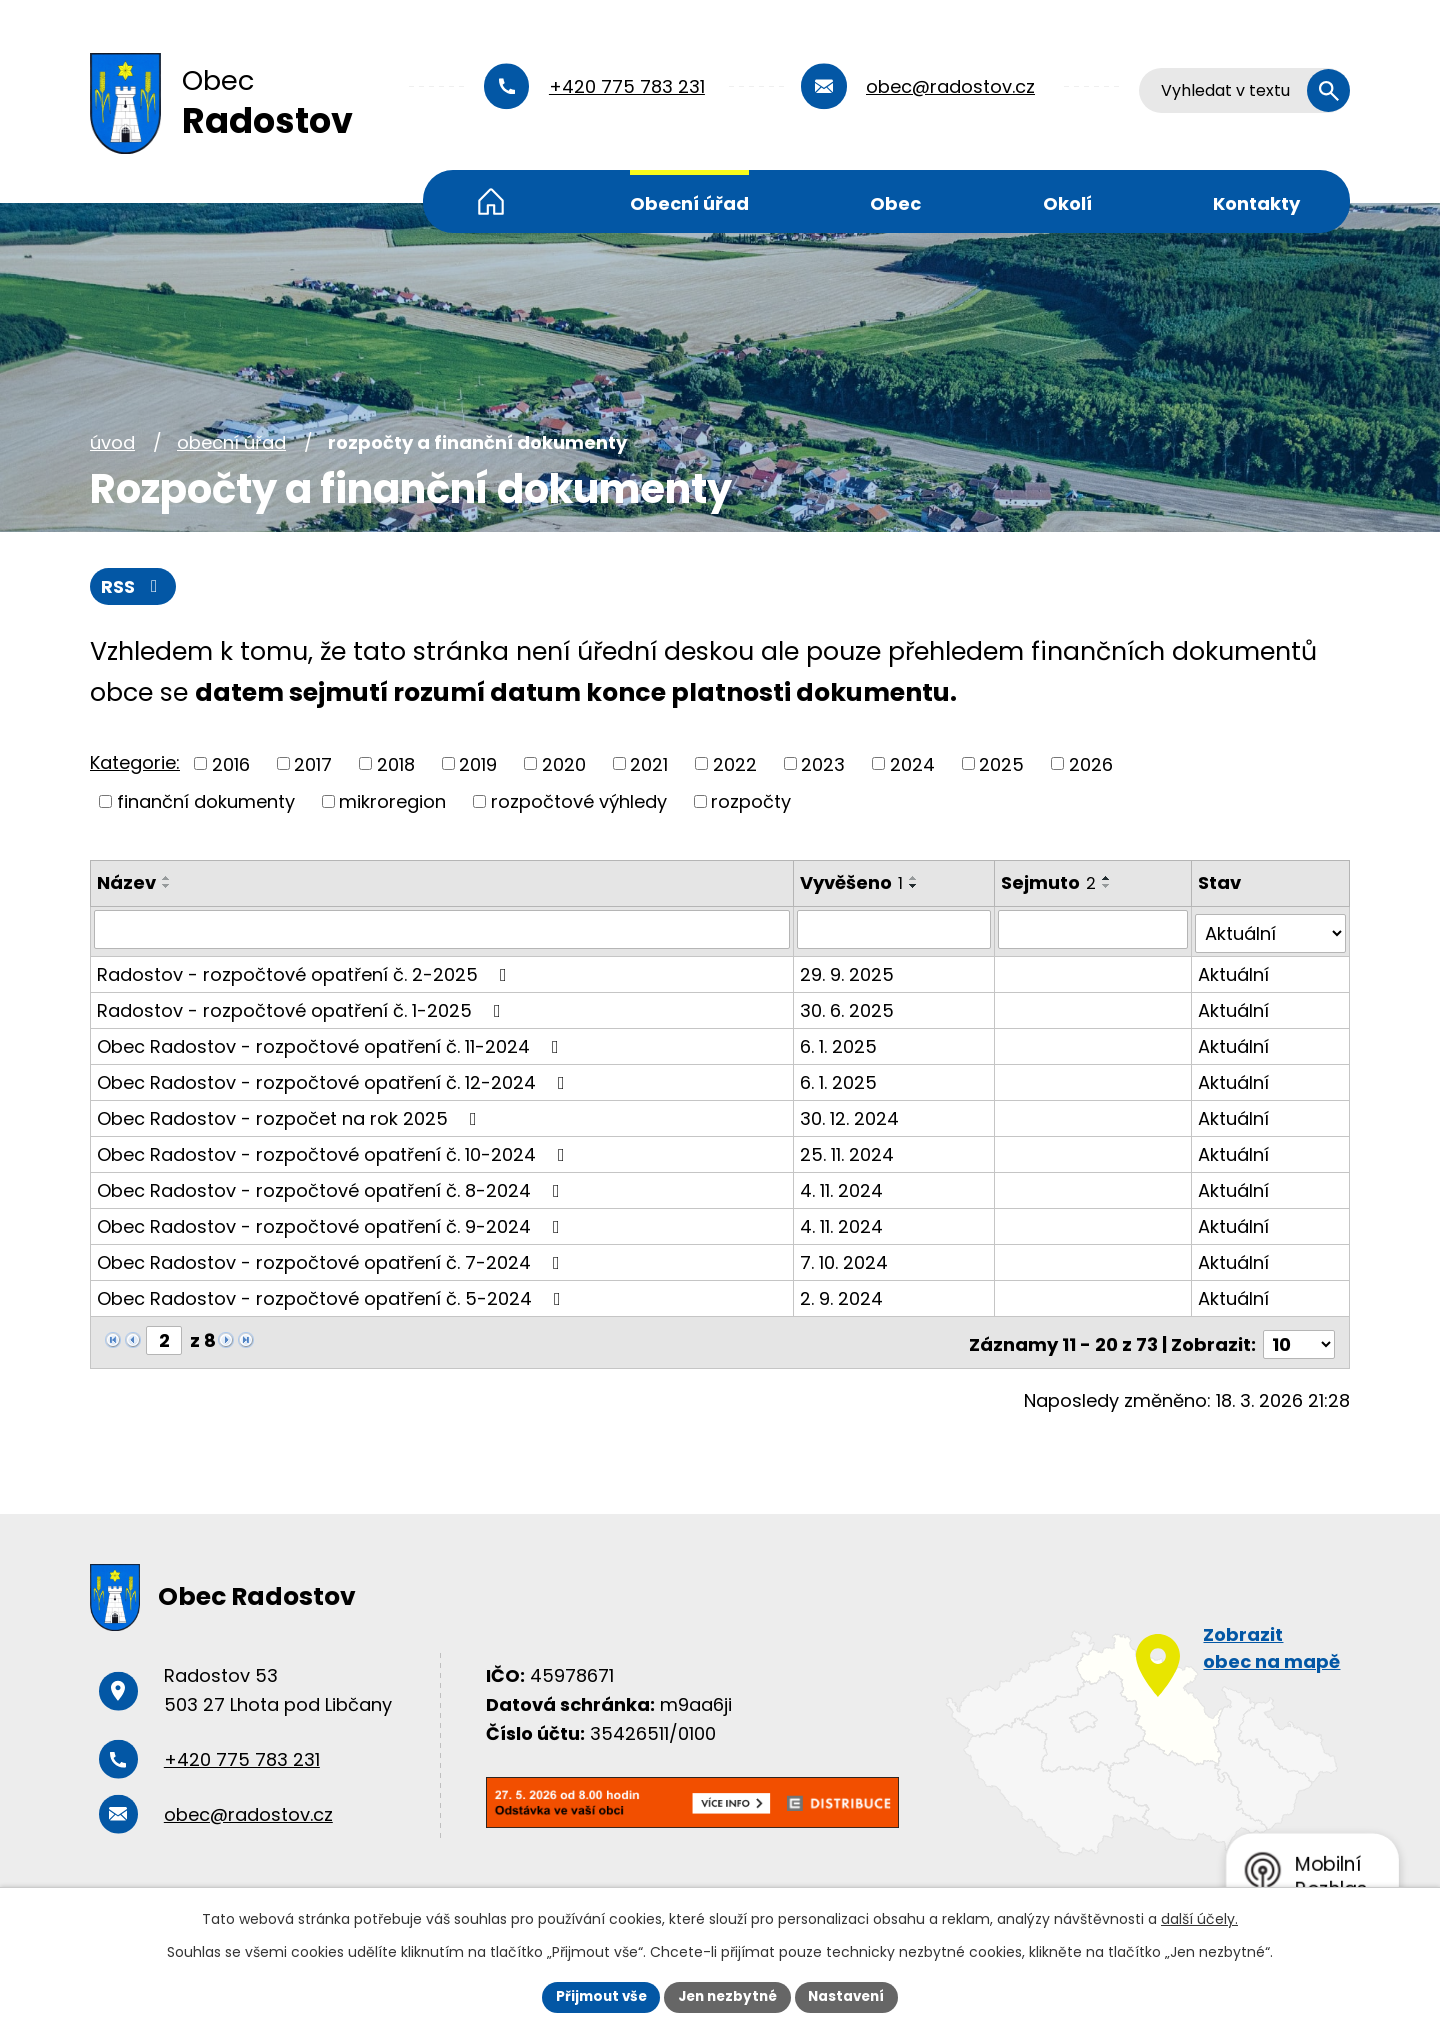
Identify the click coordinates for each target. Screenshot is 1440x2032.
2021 (649, 764)
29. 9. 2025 (848, 970)
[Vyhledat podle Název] (442, 930)
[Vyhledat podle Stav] (1271, 930)
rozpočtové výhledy (579, 802)
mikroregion (392, 802)
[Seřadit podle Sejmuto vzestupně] (1109, 879)
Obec (895, 203)
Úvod (491, 201)
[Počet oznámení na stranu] (1299, 1336)
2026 (1091, 764)
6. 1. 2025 (839, 1042)
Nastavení (852, 1996)
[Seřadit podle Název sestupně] (167, 887)
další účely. (1199, 1918)
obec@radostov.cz (950, 86)
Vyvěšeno (852, 883)
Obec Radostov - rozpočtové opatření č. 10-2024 (335, 1150)
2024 (912, 764)
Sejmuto (1050, 883)
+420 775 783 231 (627, 86)
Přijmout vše (595, 1996)
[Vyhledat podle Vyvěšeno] (895, 930)
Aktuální (1234, 970)
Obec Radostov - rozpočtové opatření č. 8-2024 (332, 1186)
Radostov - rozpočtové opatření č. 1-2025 (303, 1006)
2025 (1001, 764)
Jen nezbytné (727, 1996)
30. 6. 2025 (848, 1006)
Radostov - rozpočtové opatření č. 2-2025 (306, 970)
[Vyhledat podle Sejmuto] (1094, 930)
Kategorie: (135, 763)
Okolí (1067, 203)
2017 (313, 764)
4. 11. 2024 (842, 1186)
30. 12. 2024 (850, 1114)
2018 (396, 764)
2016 (231, 764)
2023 (823, 764)
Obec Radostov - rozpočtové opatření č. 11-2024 (332, 1042)
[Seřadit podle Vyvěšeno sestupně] (915, 887)
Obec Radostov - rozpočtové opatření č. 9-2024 (332, 1222)
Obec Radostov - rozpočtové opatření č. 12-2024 (335, 1078)
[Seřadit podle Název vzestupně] (167, 879)
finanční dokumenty (206, 802)
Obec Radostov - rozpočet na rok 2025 (291, 1114)
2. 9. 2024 (842, 1294)
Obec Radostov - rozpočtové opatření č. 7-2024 (332, 1258)
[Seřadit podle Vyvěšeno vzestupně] (915, 879)
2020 (564, 764)
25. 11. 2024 (848, 1150)
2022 (735, 764)
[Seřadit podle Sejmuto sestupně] (1109, 887)
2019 (478, 764)
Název (126, 883)
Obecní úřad (689, 203)
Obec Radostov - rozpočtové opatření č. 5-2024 (333, 1294)
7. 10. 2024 (845, 1258)
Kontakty (1256, 203)
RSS (134, 587)
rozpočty (751, 802)
